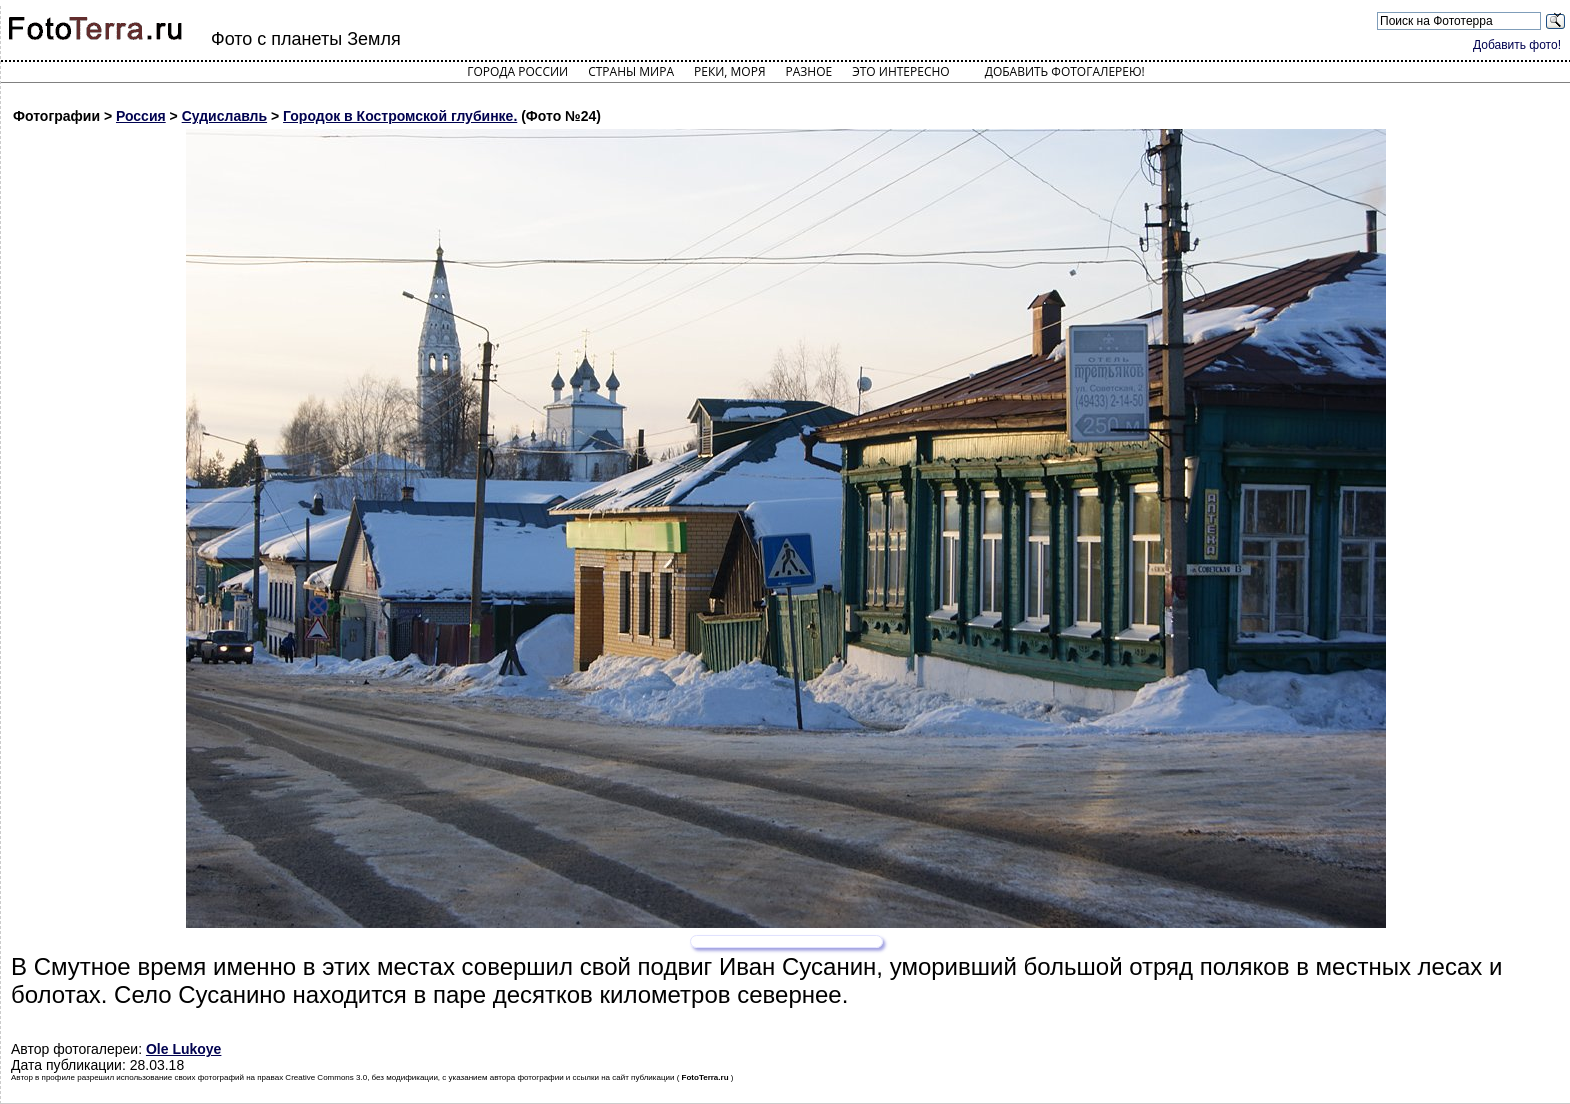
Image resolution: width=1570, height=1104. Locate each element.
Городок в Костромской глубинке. (400, 116)
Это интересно (901, 71)
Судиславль (224, 116)
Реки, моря (729, 71)
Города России (517, 71)
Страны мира (631, 71)
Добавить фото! (1517, 45)
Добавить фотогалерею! (1065, 71)
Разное (809, 71)
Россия (141, 116)
